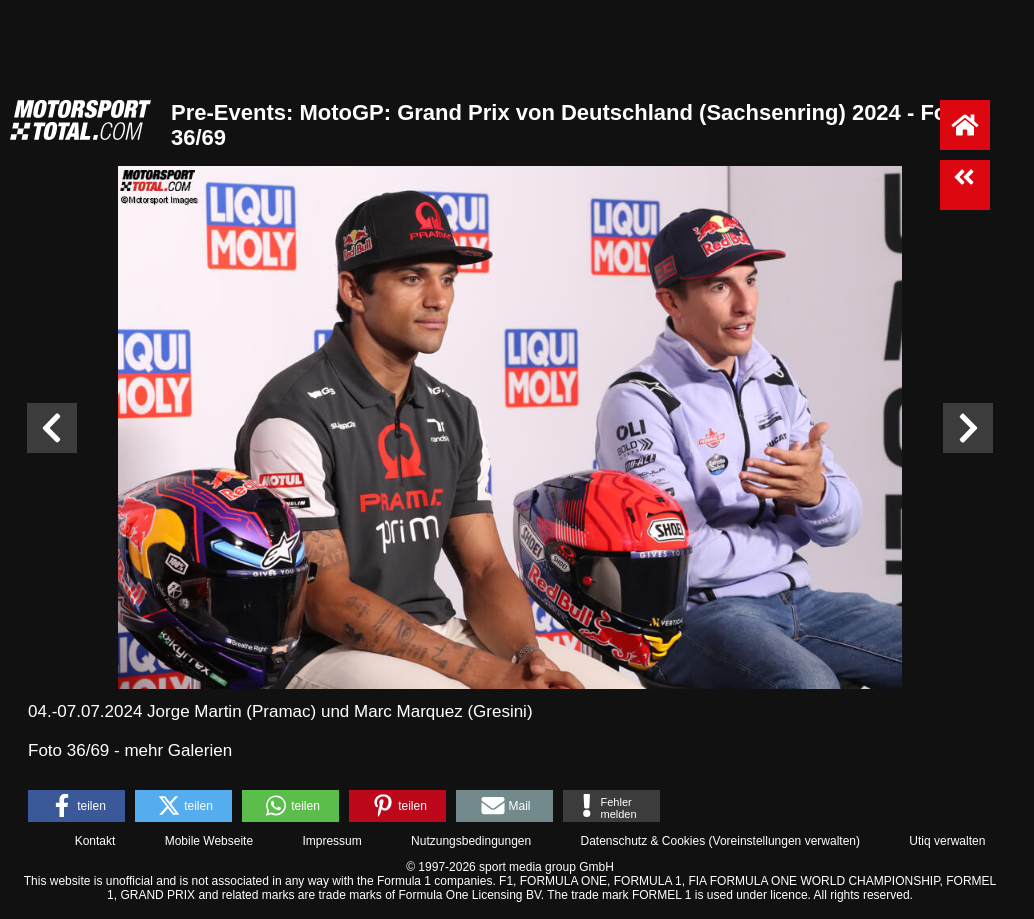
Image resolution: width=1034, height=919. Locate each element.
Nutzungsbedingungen (471, 841)
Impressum (331, 841)
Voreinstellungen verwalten (784, 841)
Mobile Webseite (209, 841)
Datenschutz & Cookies (642, 841)
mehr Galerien (178, 750)
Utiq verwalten (947, 841)
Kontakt (95, 841)
